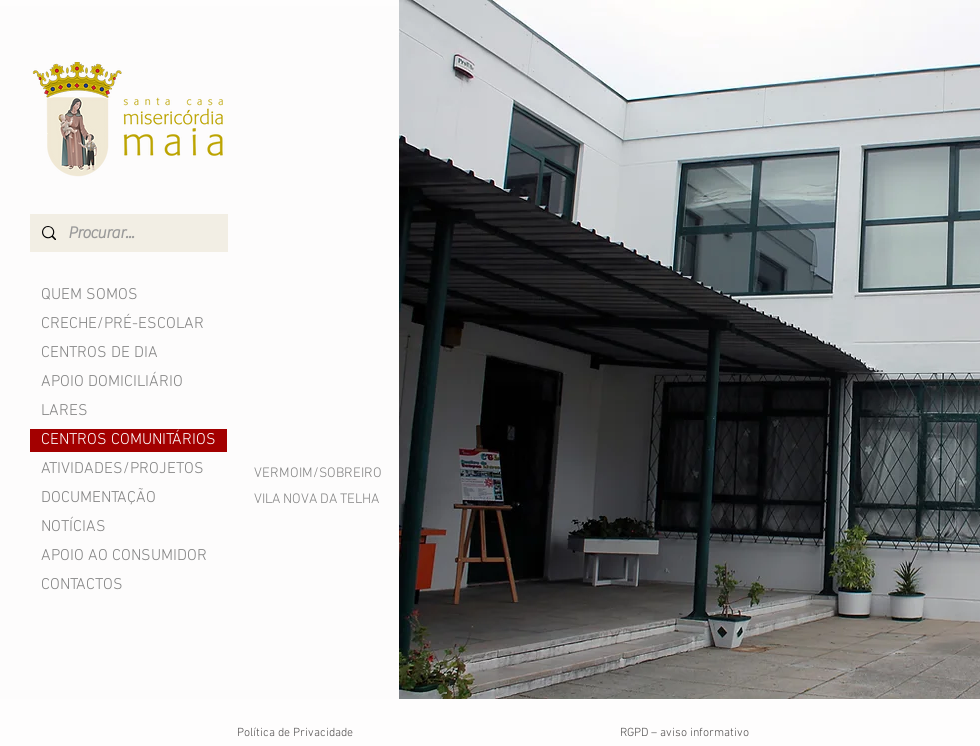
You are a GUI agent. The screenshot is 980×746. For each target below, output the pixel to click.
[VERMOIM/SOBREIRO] (318, 473)
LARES (64, 411)
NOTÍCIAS (73, 527)
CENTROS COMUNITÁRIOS (128, 440)
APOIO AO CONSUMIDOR (124, 556)
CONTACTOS (82, 585)
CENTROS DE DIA (99, 353)
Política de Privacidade (295, 733)
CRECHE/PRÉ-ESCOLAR (122, 324)
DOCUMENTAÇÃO (98, 498)
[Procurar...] (127, 233)
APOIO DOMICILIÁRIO (112, 382)
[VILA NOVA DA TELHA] (318, 499)
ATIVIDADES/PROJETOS (122, 469)
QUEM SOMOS (89, 295)
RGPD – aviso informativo (684, 733)
